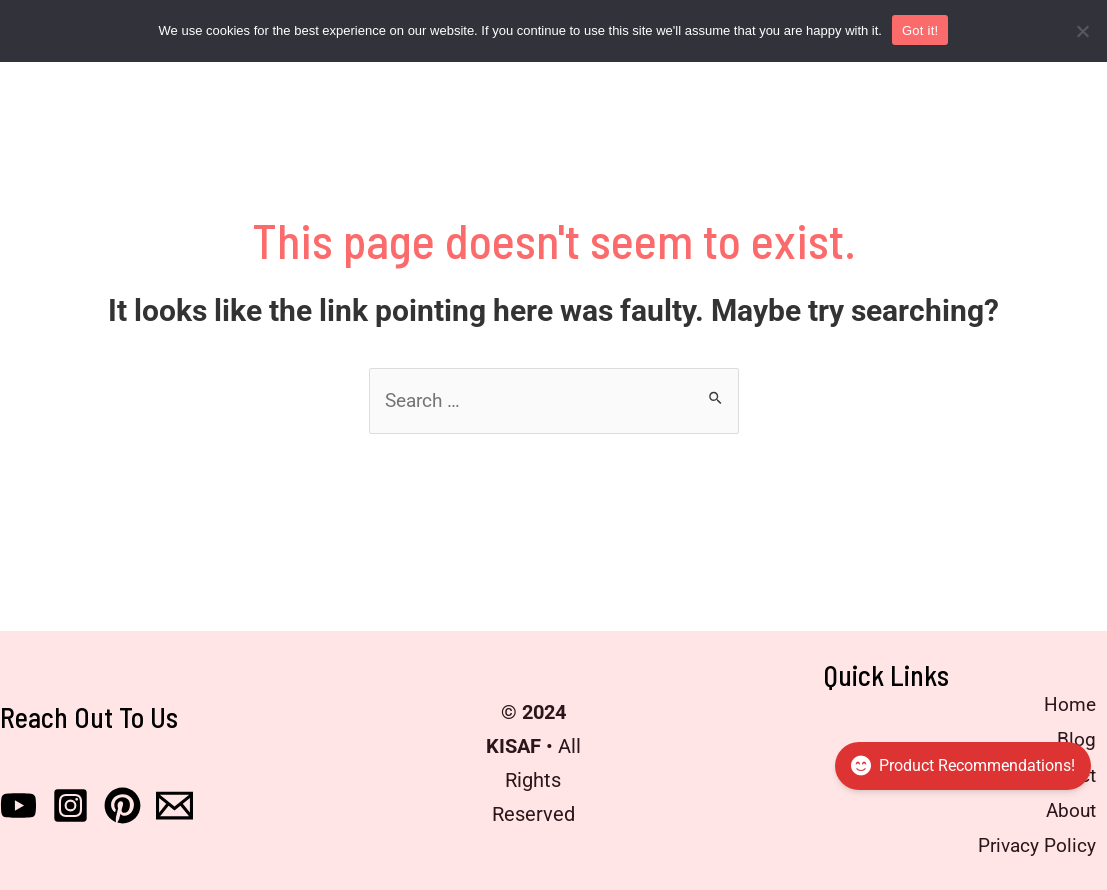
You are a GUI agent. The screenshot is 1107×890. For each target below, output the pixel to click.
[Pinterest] (122, 803)
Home (1065, 707)
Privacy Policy (1030, 843)
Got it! (920, 30)
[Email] (174, 803)
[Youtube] (18, 803)
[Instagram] (70, 803)
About (1065, 809)
